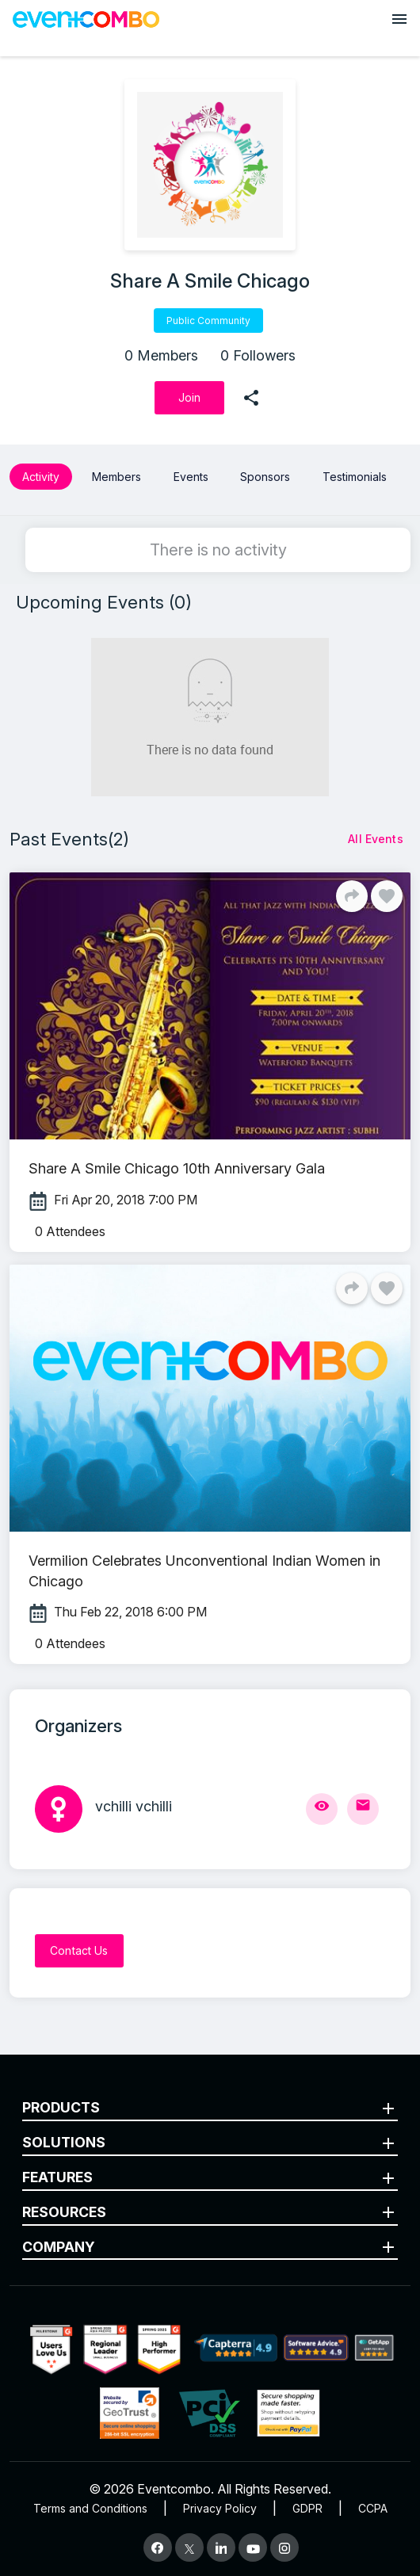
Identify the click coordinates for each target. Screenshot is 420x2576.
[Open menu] (399, 19)
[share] (251, 398)
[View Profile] (322, 1809)
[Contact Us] (79, 1950)
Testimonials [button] (355, 476)
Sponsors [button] (265, 476)
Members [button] (116, 476)
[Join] (189, 397)
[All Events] (375, 839)
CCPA (373, 2508)
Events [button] (191, 476)
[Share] (352, 896)
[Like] (387, 896)
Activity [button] (40, 476)
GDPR (307, 2508)
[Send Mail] (363, 1809)
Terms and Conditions (90, 2508)
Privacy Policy (220, 2508)
